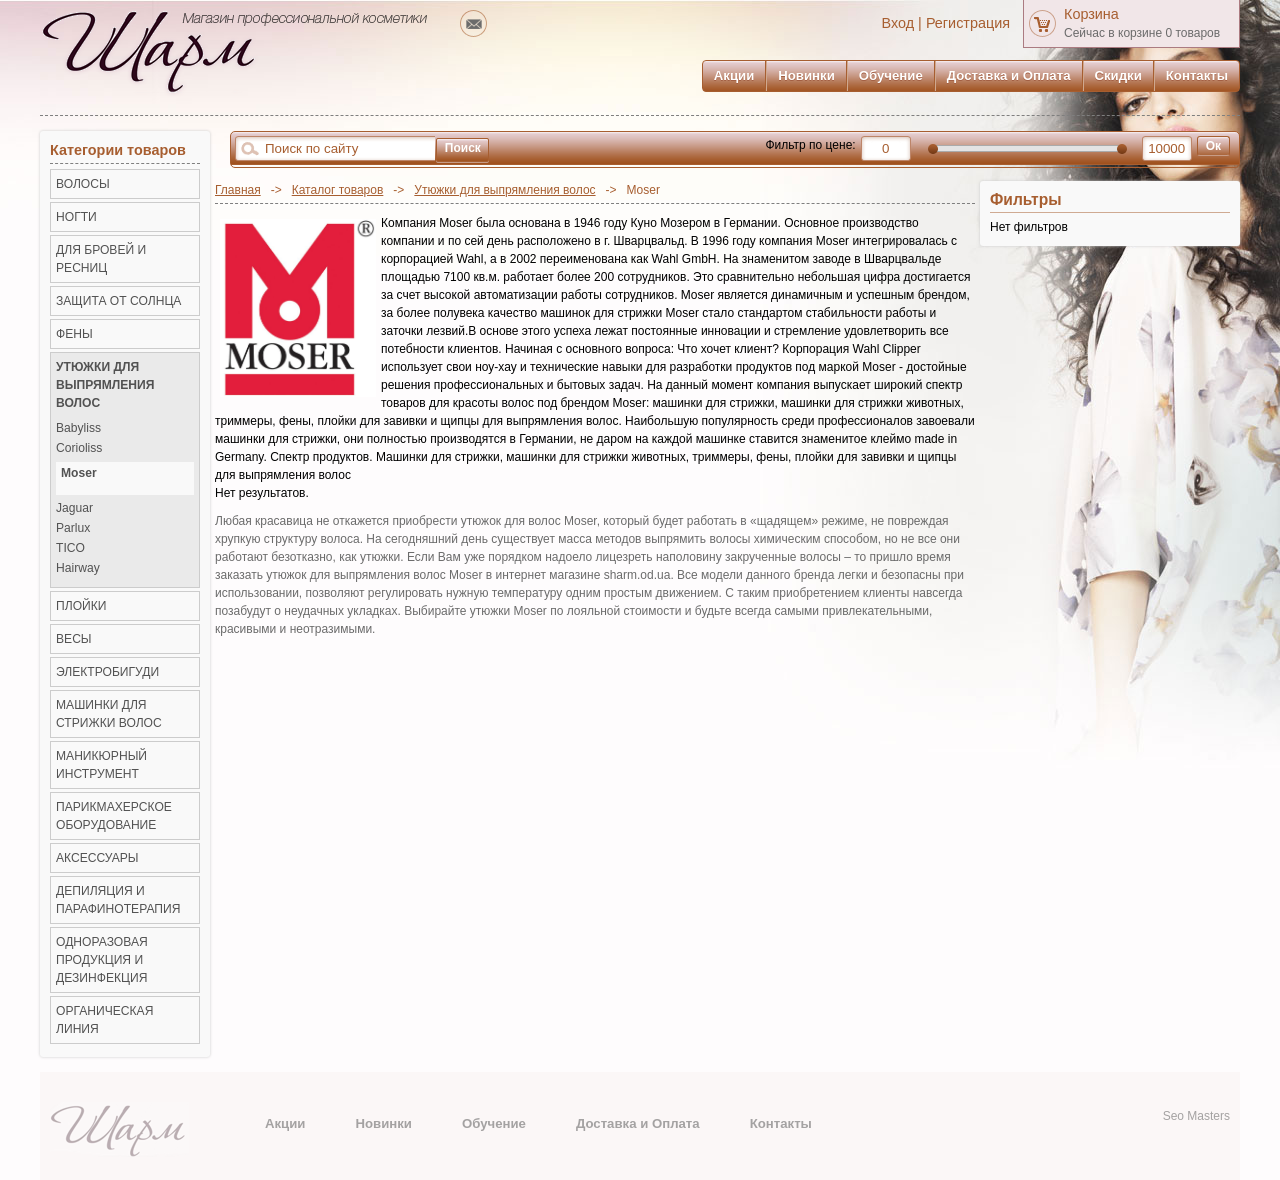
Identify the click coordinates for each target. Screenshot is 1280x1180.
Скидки (1118, 75)
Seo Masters (1196, 1116)
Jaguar (74, 508)
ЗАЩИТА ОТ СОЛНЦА (118, 301)
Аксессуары (97, 858)
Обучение (891, 75)
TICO (70, 548)
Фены (74, 334)
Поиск (463, 148)
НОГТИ (76, 217)
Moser (79, 473)
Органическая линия (104, 1020)
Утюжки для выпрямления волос (504, 190)
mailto (473, 23)
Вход (898, 23)
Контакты (1197, 75)
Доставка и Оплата (1009, 75)
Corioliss (79, 448)
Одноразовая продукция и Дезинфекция (102, 960)
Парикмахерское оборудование (114, 816)
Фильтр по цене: (810, 145)
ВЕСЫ (74, 639)
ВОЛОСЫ (83, 184)
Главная (238, 190)
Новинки (806, 75)
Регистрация (968, 23)
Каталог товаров (338, 190)
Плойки (81, 606)
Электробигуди (107, 672)
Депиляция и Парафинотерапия (118, 900)
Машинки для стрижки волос (109, 714)
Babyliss (78, 428)
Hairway (78, 568)
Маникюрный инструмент (101, 765)
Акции (734, 75)
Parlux (73, 528)
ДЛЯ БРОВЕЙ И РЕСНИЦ (101, 259)
